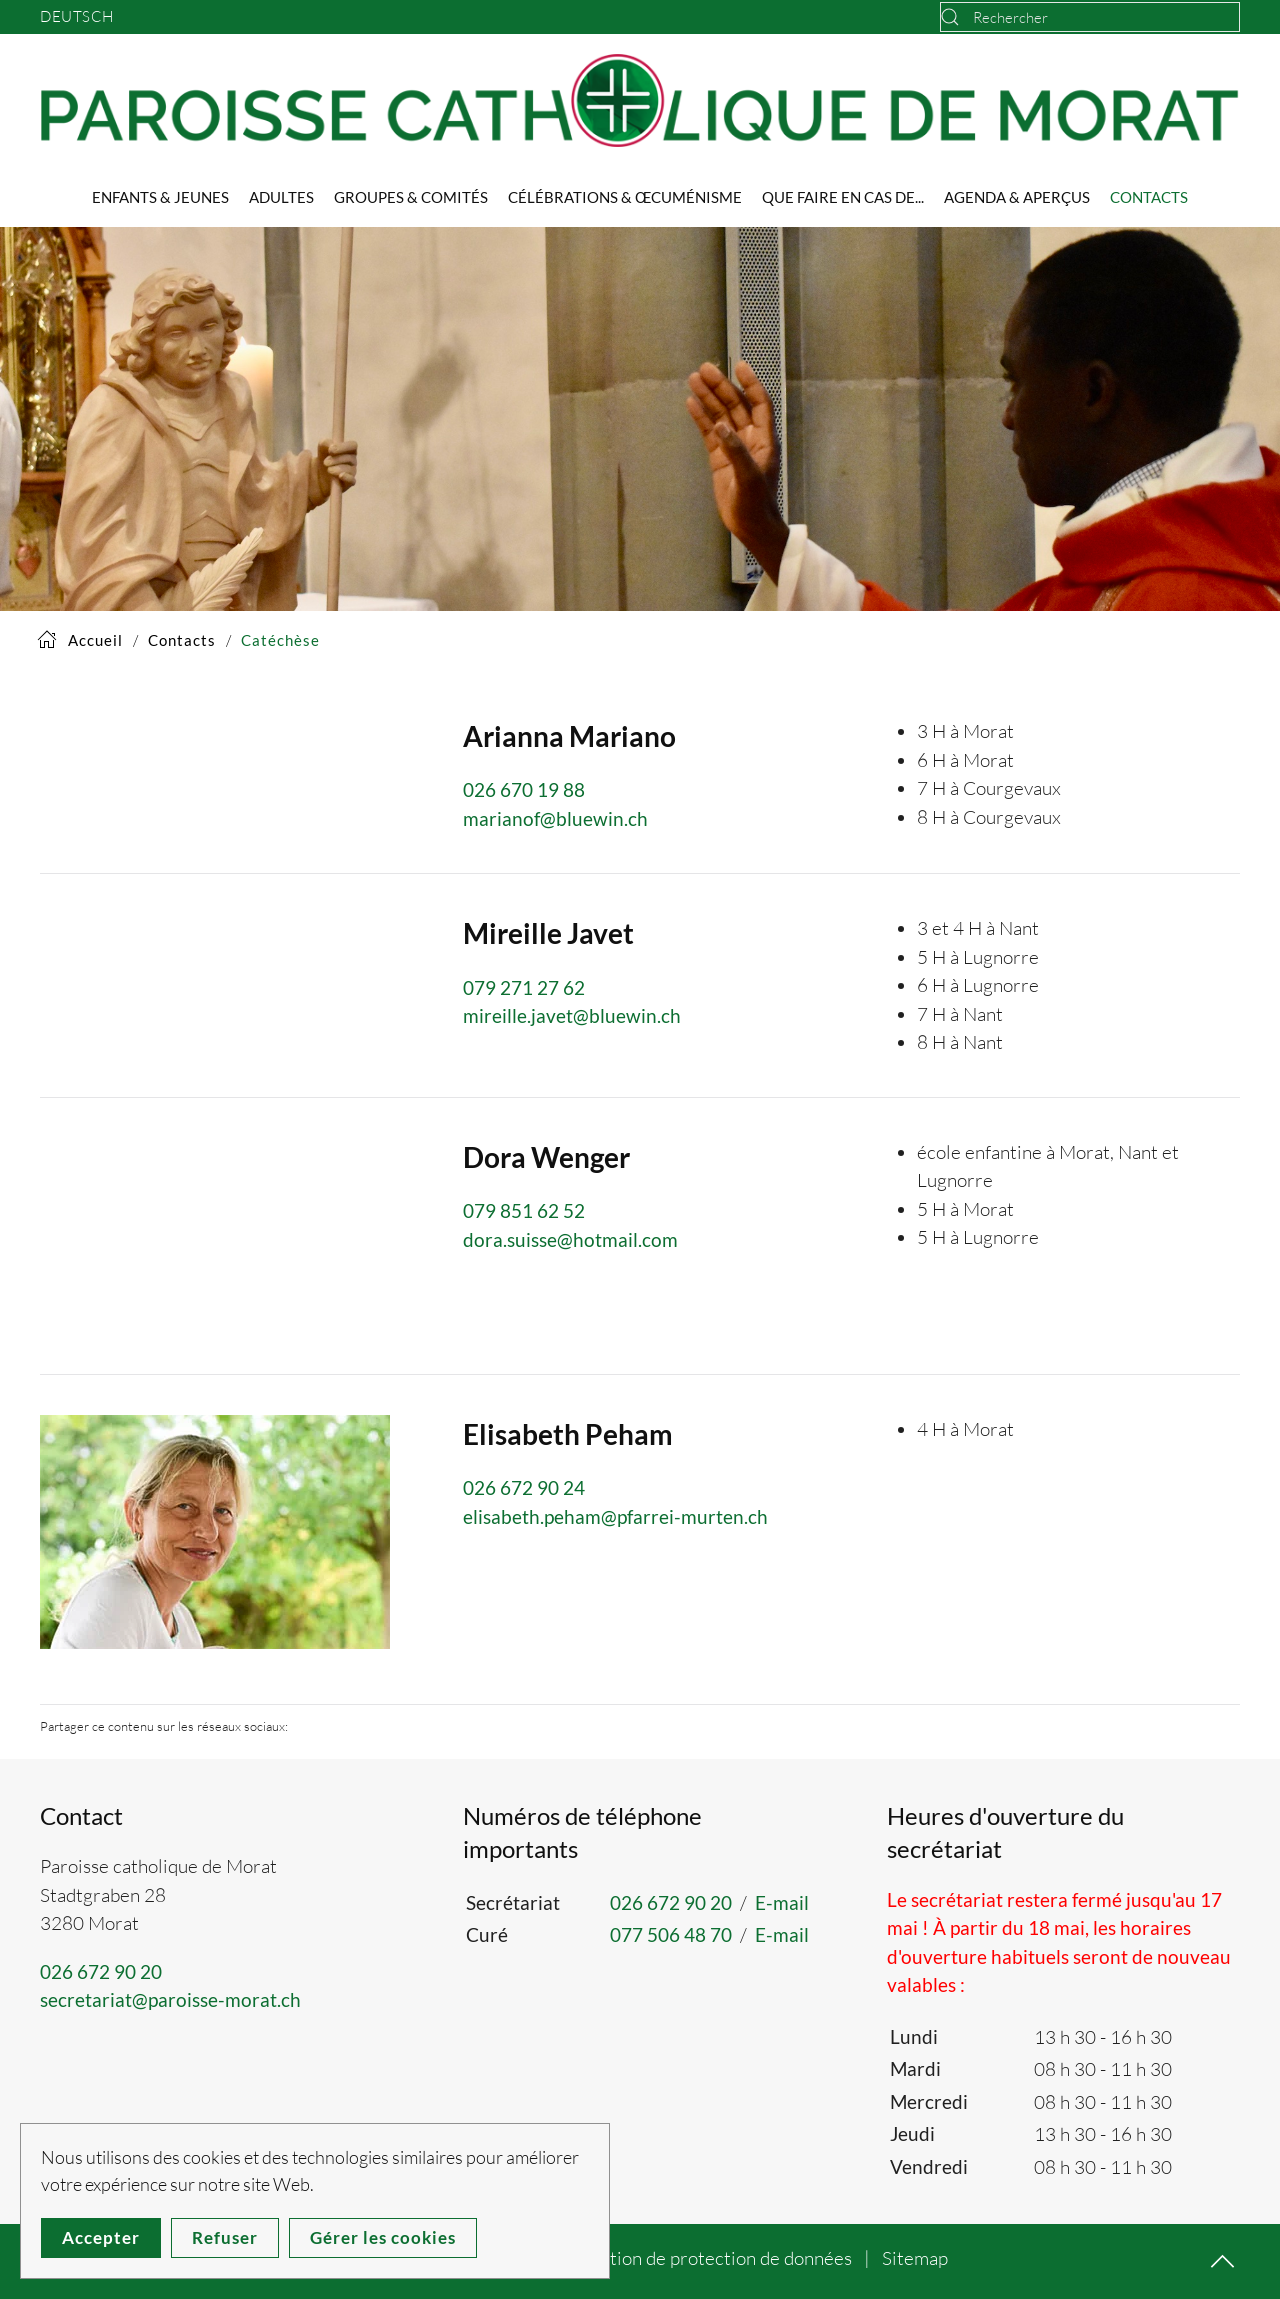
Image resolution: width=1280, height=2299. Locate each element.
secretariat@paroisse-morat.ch (170, 1999)
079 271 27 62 (524, 987)
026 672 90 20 (101, 1971)
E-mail (782, 1902)
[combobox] (1090, 17)
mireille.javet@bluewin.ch (572, 1015)
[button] (215, 1529)
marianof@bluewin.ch (555, 818)
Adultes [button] (281, 197)
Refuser (225, 2237)
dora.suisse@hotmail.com (570, 1239)
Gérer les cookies (383, 2237)
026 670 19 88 (524, 789)
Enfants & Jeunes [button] (160, 197)
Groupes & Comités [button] (411, 197)
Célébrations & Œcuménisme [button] (625, 197)
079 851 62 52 (524, 1210)
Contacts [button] (1149, 197)
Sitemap (915, 2258)
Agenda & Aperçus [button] (1017, 197)
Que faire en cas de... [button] (843, 197)
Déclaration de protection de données (699, 2258)
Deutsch (77, 16)
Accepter (101, 2237)
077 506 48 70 (671, 1934)
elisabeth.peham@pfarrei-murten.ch (615, 1516)
